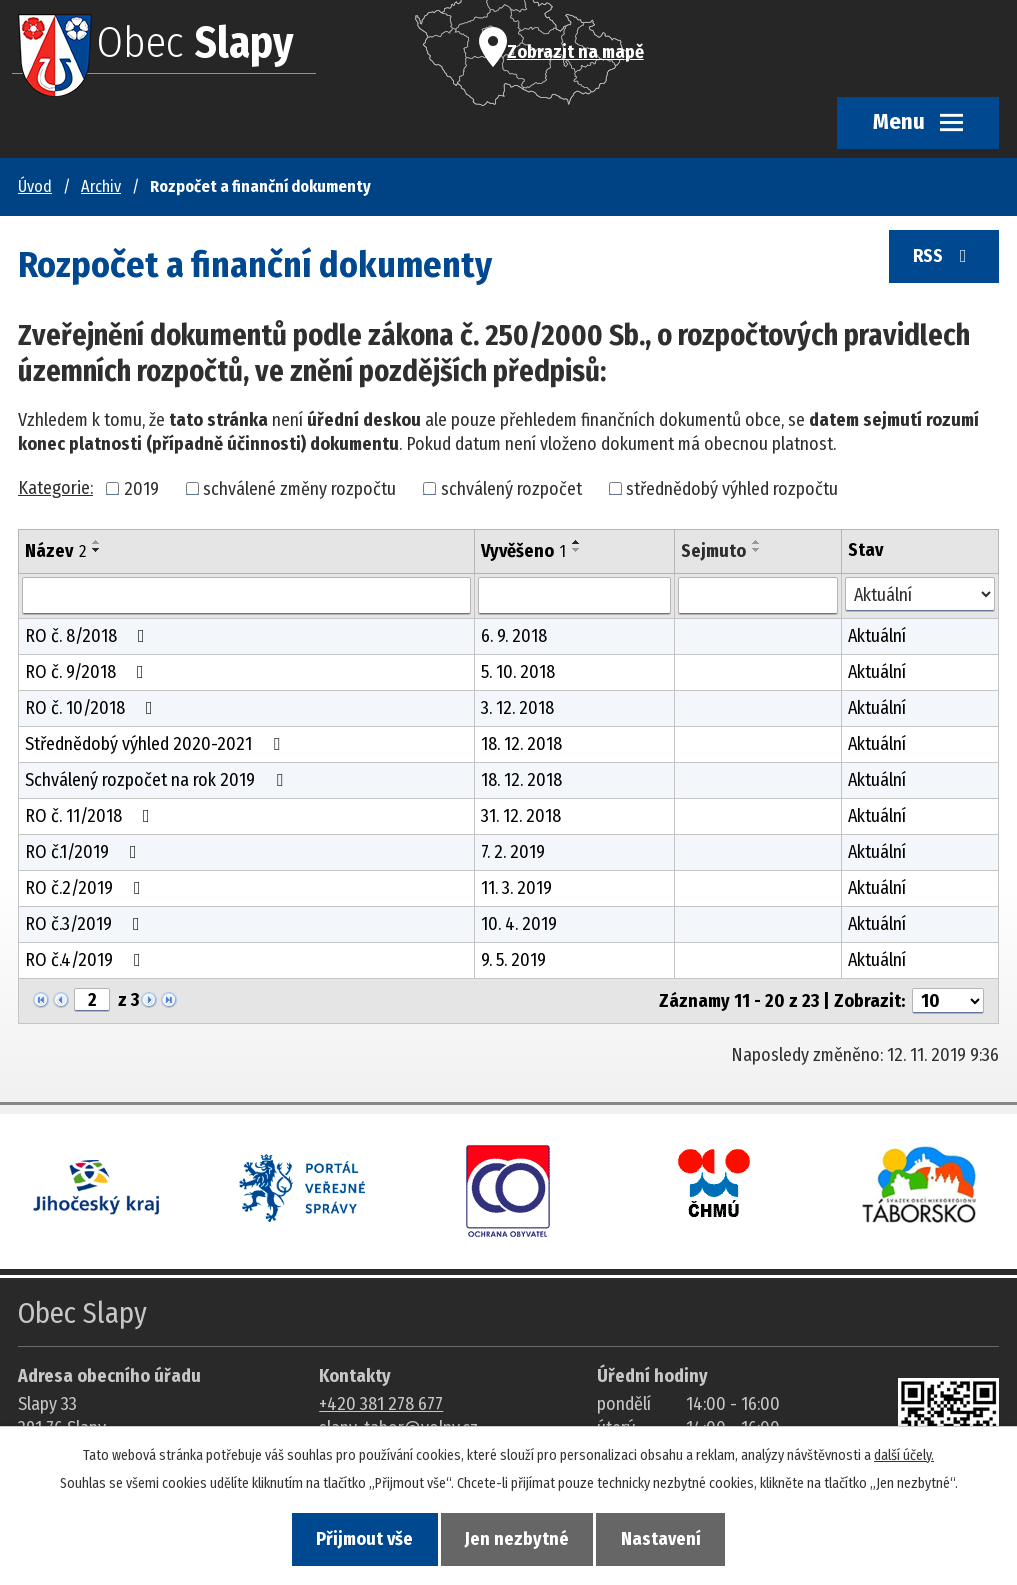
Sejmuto (713, 551)
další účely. (904, 1453)
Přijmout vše (359, 1539)
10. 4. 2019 (519, 924)
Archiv (101, 186)
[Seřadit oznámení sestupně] (97, 550)
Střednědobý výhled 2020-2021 (156, 744)
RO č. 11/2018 (91, 816)
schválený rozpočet (511, 488)
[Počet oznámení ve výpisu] (948, 1001)
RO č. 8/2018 (89, 636)
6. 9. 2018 (514, 636)
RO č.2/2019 (87, 888)
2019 (141, 488)
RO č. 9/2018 (88, 672)
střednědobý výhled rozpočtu (732, 488)
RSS (942, 261)
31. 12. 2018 (521, 816)
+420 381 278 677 (381, 1404)
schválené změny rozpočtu (299, 488)
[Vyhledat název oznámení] (246, 596)
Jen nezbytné (517, 1539)
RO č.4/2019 (87, 960)
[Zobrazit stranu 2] (92, 1000)
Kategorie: (55, 488)
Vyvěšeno (523, 551)
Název (55, 551)
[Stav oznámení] (920, 594)
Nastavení (666, 1539)
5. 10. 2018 (518, 672)
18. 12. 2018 (521, 744)
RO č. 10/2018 (93, 708)
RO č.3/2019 (86, 924)
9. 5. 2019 (513, 960)
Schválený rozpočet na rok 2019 (158, 780)
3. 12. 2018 (517, 708)
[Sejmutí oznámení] (758, 596)
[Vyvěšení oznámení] (574, 596)
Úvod (35, 186)
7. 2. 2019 (513, 852)
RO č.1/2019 (85, 852)
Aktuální (877, 636)
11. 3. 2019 (516, 888)
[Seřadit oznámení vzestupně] (97, 542)
